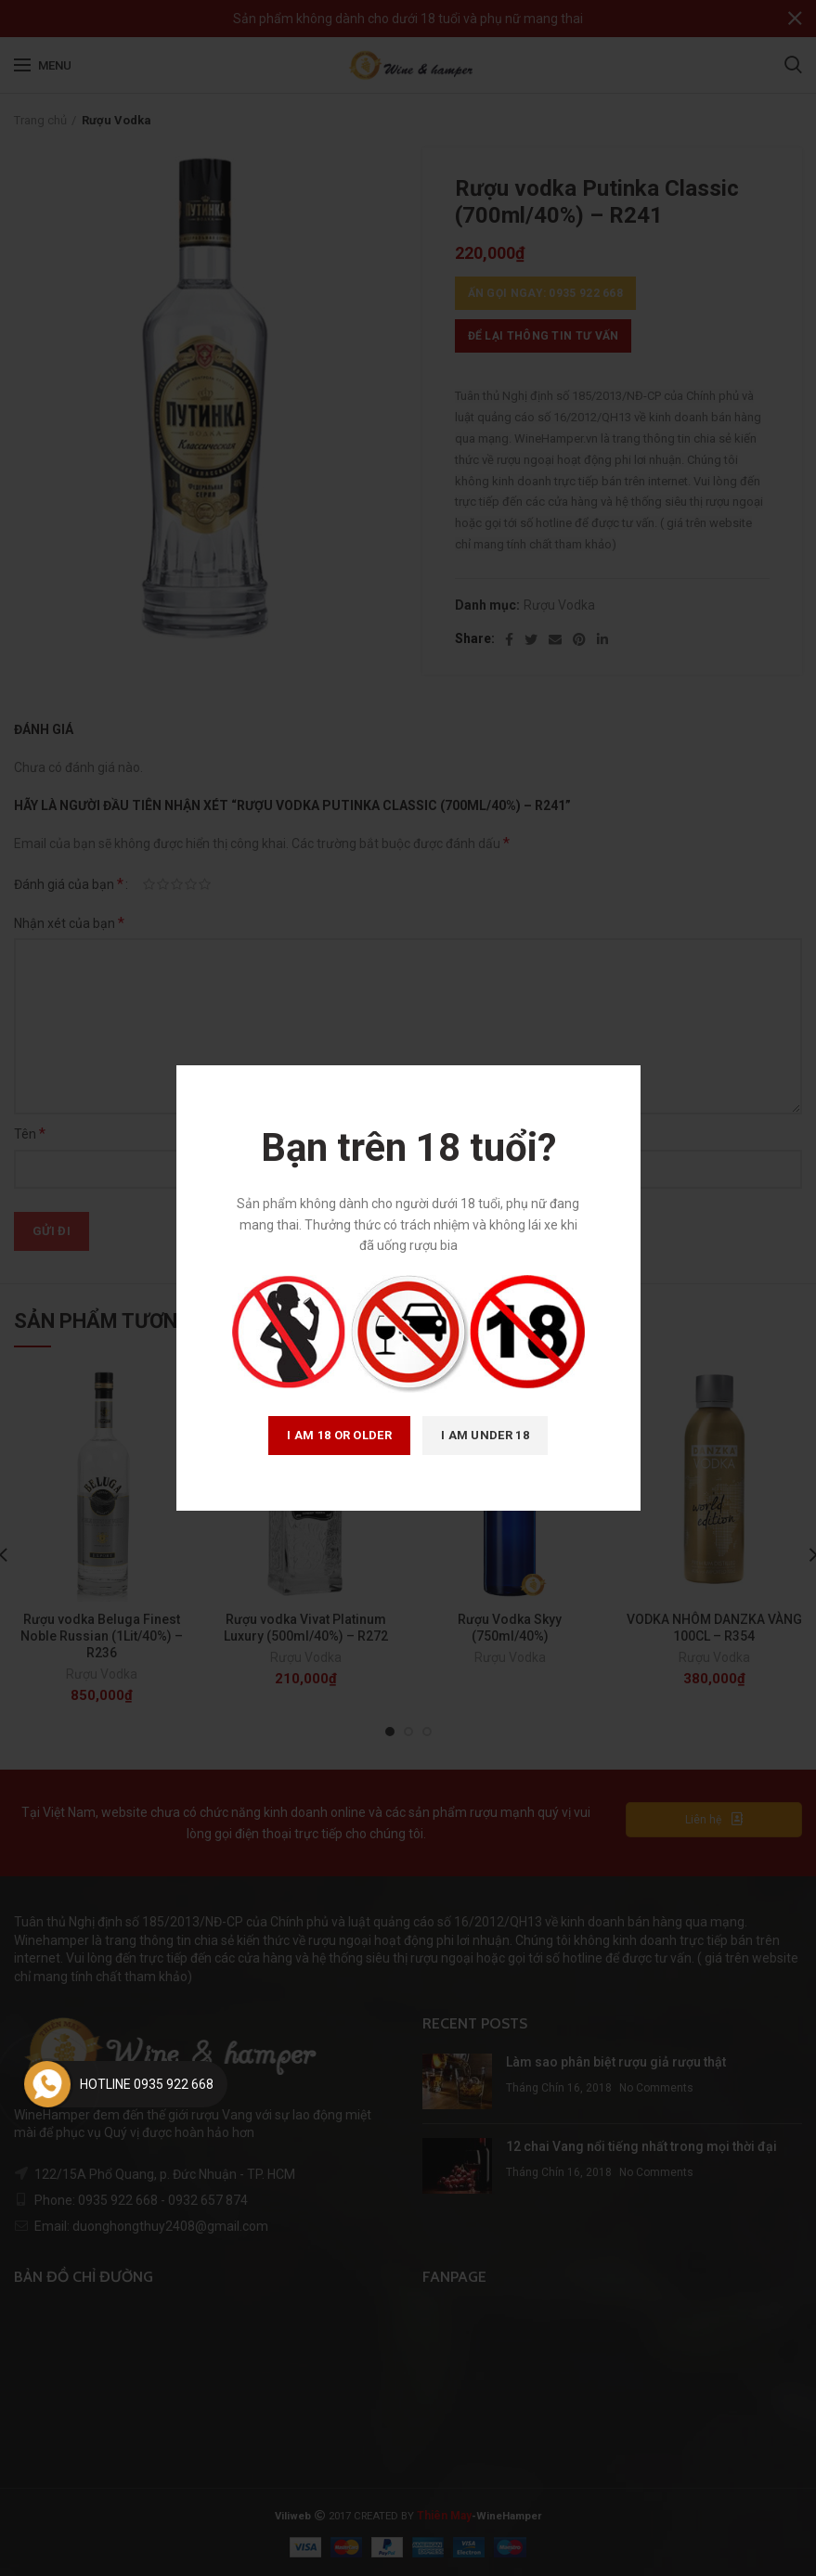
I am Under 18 (485, 1435)
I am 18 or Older (339, 1435)
